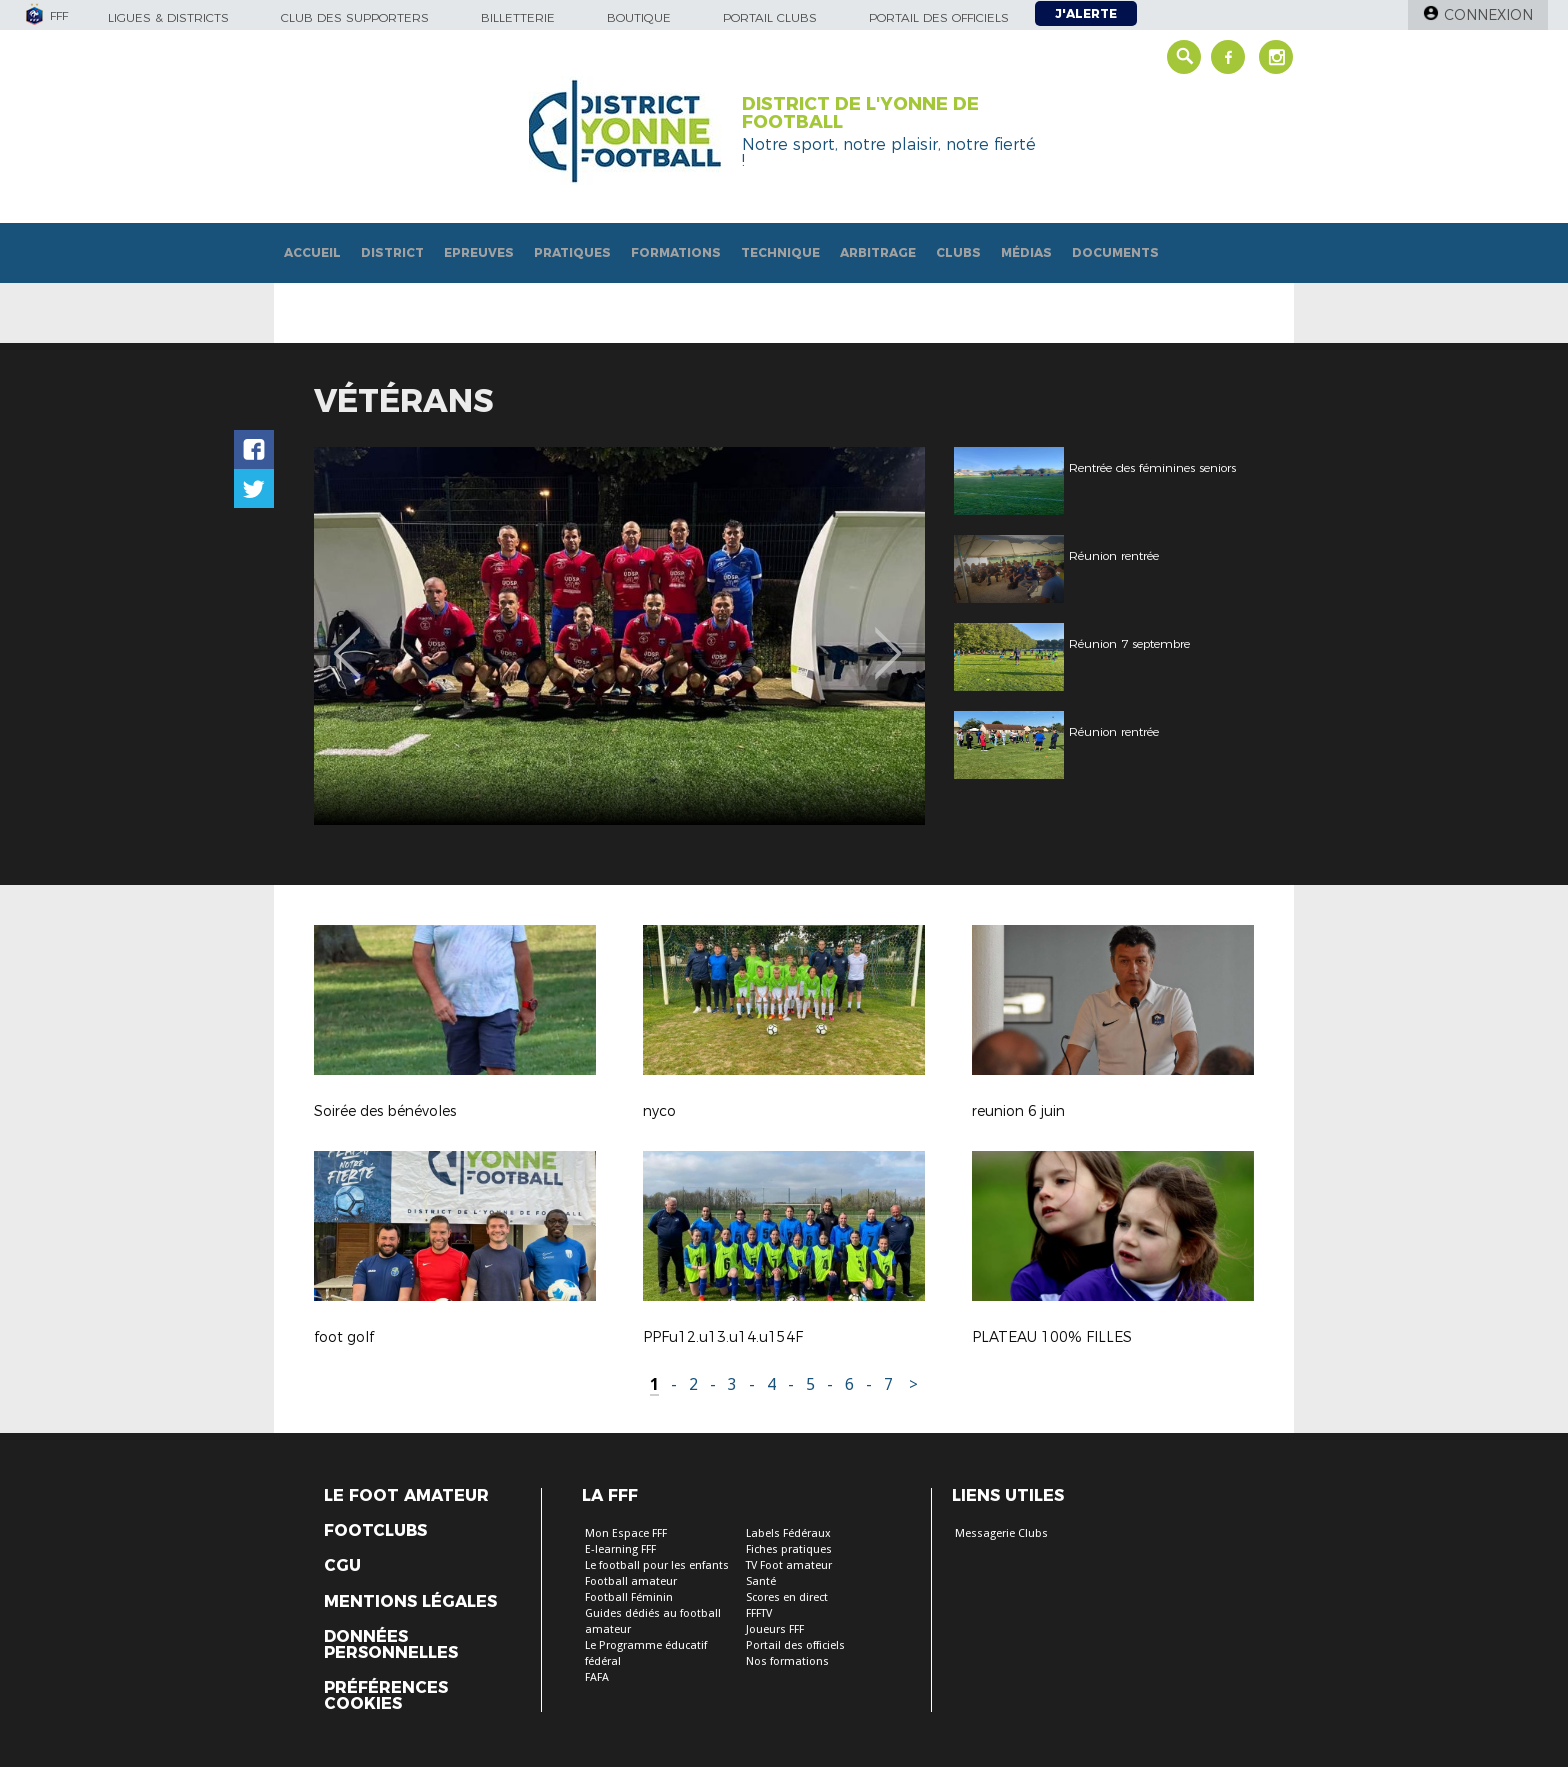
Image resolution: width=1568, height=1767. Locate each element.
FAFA (597, 1677)
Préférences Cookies (386, 1696)
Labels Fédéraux (788, 1533)
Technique (780, 252)
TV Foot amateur (789, 1565)
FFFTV (759, 1613)
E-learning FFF (620, 1549)
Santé (761, 1581)
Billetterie (518, 17)
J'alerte (1086, 13)
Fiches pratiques (789, 1549)
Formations (676, 252)
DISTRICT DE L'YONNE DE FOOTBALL (860, 113)
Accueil (312, 252)
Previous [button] (347, 639)
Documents (1115, 252)
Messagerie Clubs (1001, 1533)
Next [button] (888, 639)
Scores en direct (787, 1597)
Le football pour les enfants (657, 1565)
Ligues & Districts (168, 17)
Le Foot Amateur (406, 1496)
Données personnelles (391, 1645)
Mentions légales (410, 1602)
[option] (551, 636)
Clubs (958, 252)
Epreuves (479, 252)
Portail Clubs (770, 17)
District (392, 252)
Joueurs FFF (775, 1629)
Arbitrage (878, 252)
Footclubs (375, 1531)
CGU (342, 1566)
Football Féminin (629, 1597)
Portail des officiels (939, 17)
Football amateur (631, 1581)
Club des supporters (355, 17)
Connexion (1488, 15)
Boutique (639, 17)
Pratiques (572, 252)
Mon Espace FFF (626, 1533)
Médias (1026, 252)
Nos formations (787, 1661)
